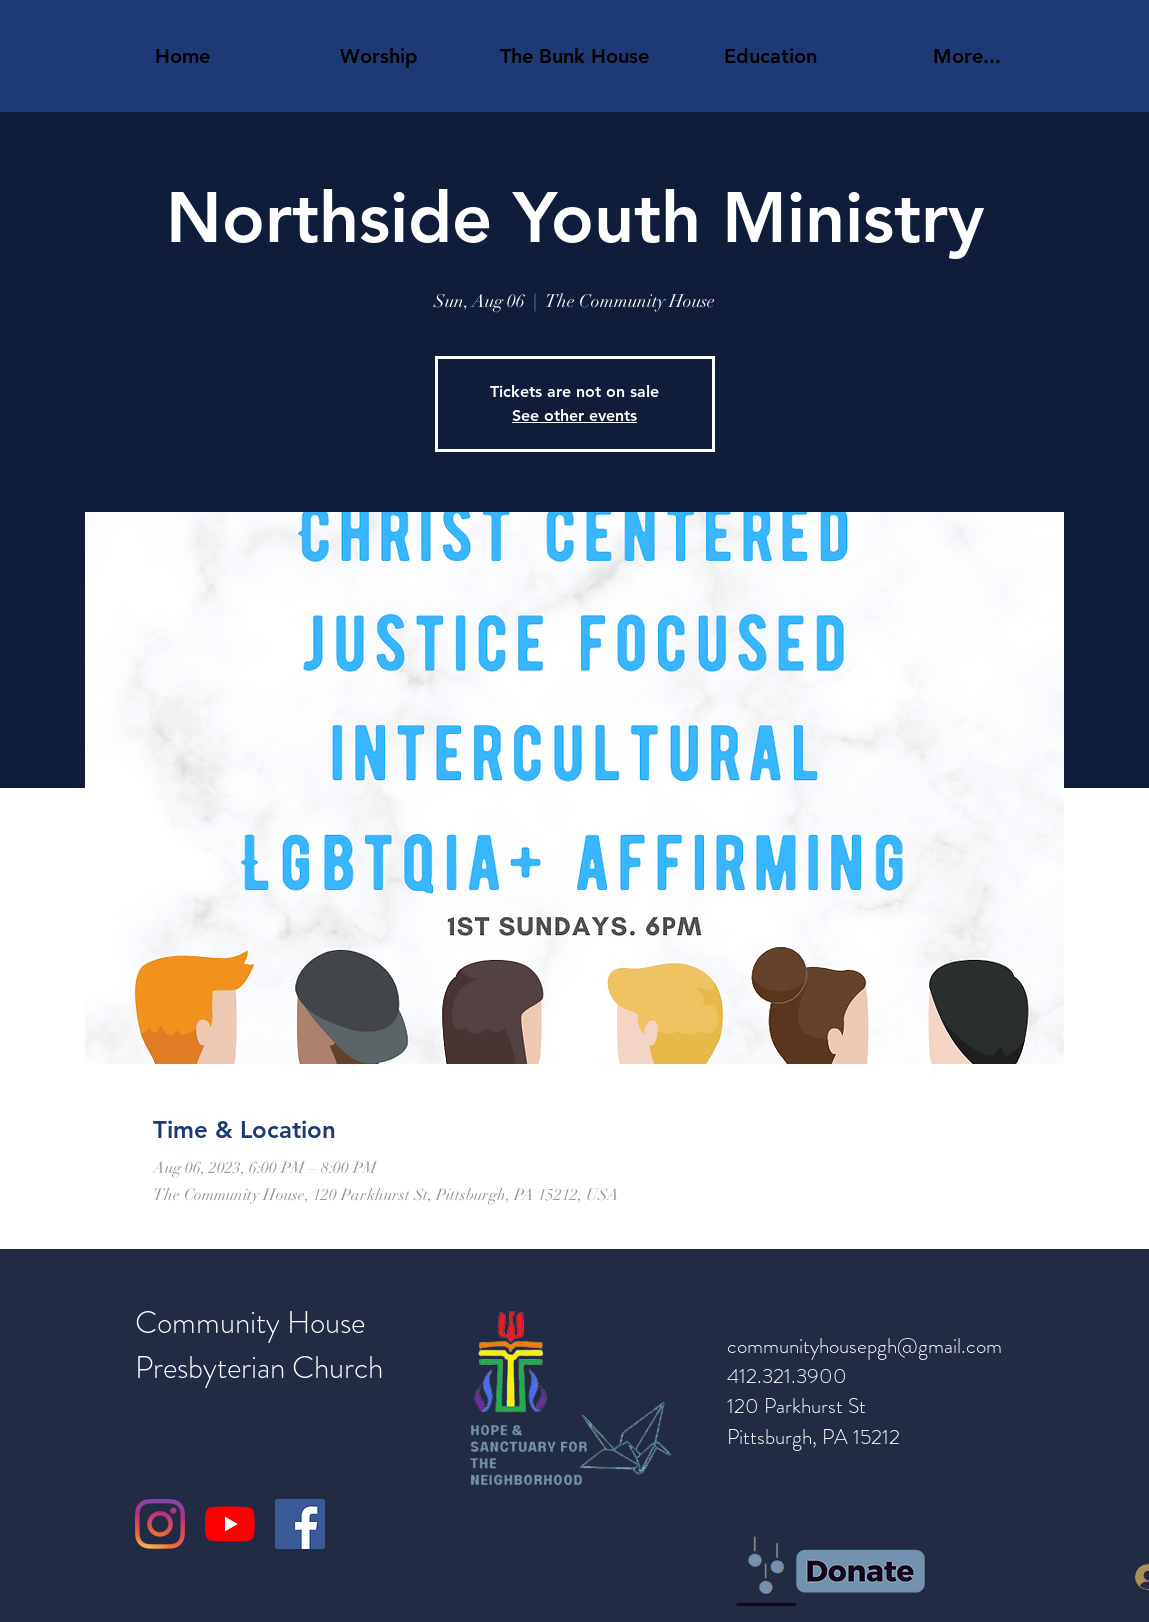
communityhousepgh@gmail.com (864, 1346)
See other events (574, 415)
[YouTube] (230, 1524)
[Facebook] (300, 1524)
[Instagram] (160, 1524)
